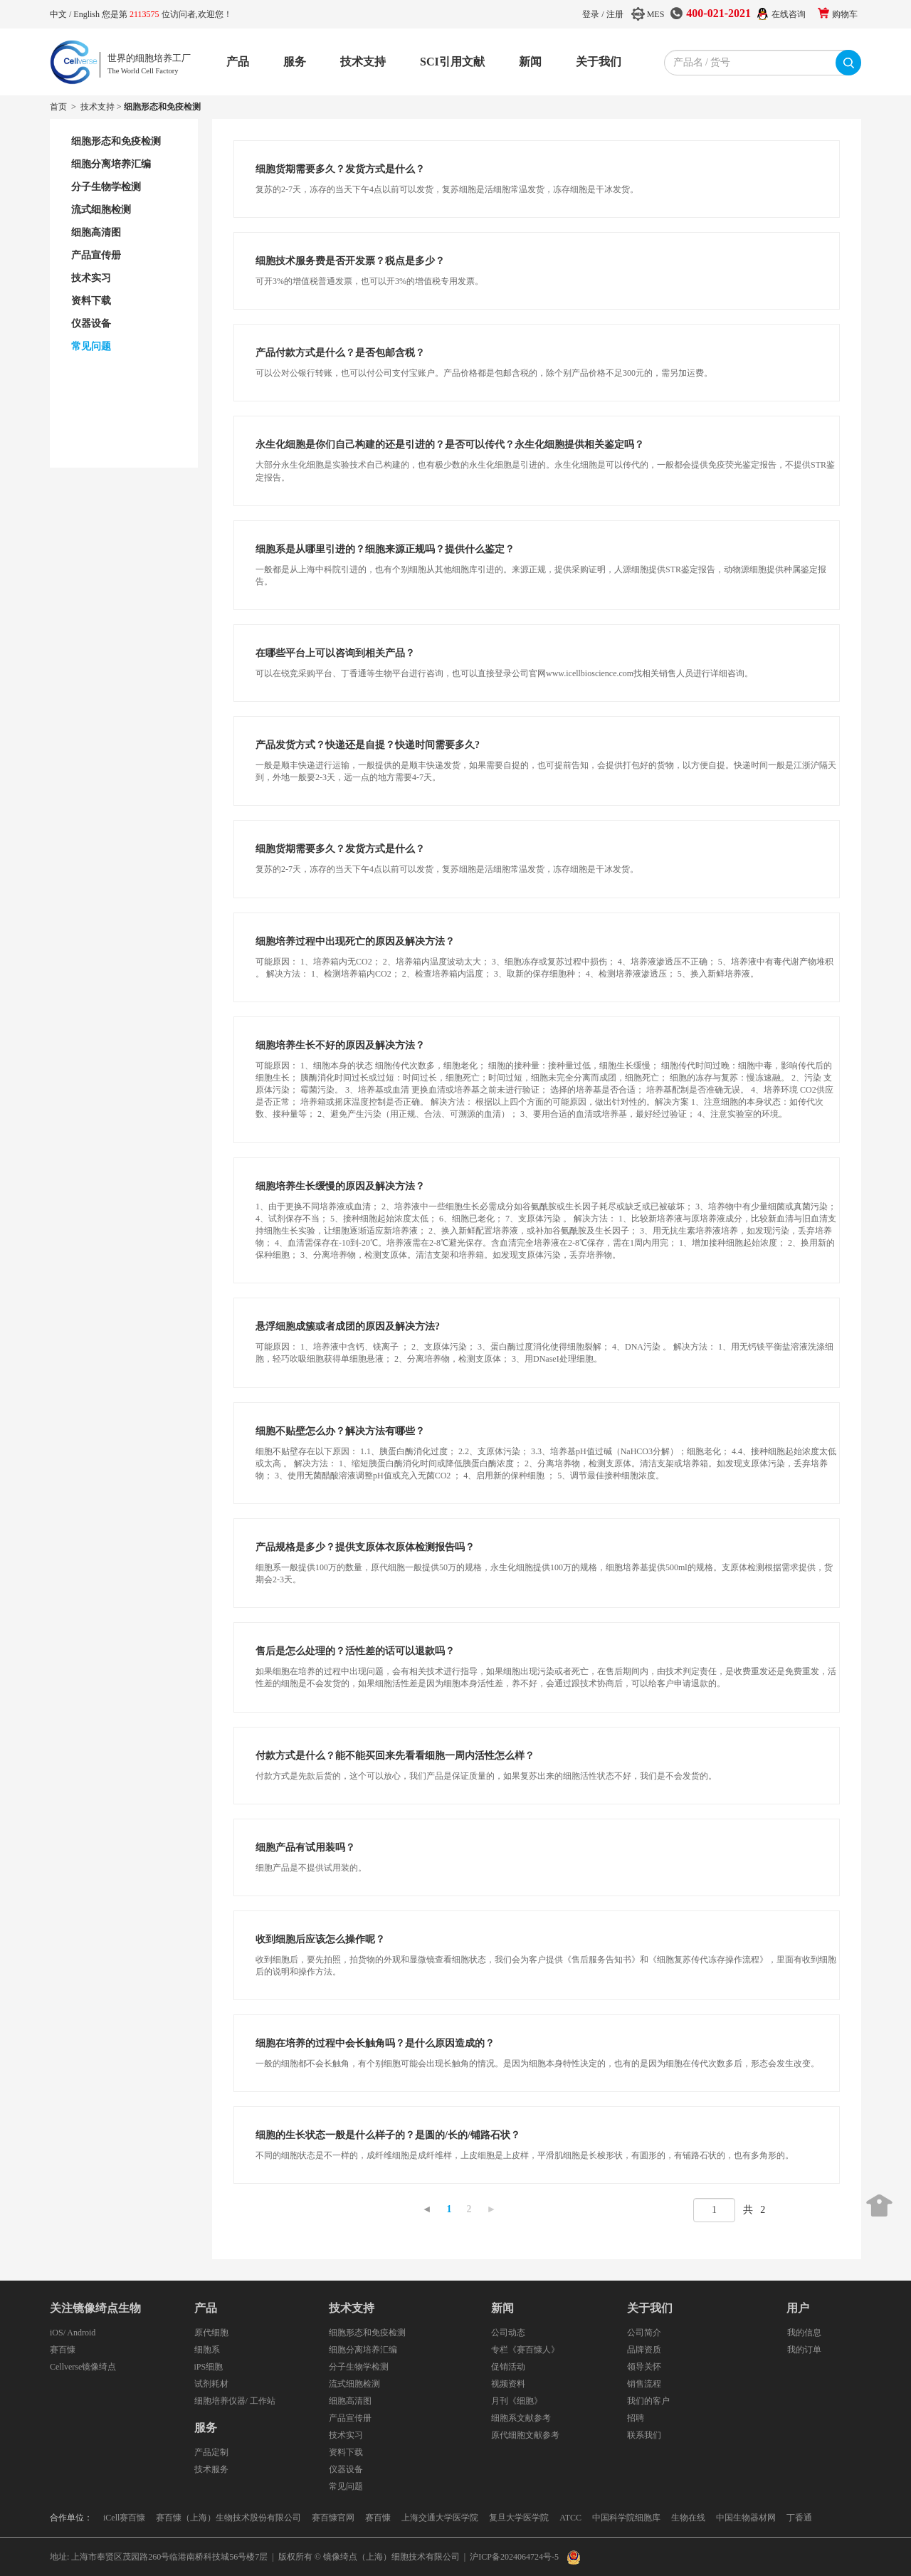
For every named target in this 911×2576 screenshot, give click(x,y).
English (87, 14)
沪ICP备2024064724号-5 (514, 2557)
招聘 (635, 2418)
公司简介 (644, 2333)
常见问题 (346, 2486)
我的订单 (804, 2350)
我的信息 (804, 2333)
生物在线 (688, 2518)
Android (81, 2333)
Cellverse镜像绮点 (83, 2367)
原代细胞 (211, 2333)
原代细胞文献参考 (525, 2435)
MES (656, 14)
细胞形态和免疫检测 (367, 2333)
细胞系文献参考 (521, 2418)
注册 (614, 14)
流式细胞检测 (354, 2384)
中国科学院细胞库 (626, 2518)
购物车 (845, 14)
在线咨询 (789, 14)
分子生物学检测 (359, 2367)
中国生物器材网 (746, 2518)
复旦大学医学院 (519, 2518)
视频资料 (508, 2384)
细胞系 (207, 2350)
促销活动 (508, 2367)
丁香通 (799, 2518)
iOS (56, 2333)
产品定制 (211, 2452)
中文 (59, 14)
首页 (58, 107)
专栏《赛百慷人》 (525, 2350)
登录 (590, 14)
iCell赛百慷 (124, 2518)
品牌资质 (644, 2350)
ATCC (570, 2518)
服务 (294, 62)
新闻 (530, 62)
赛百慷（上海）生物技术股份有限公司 (228, 2518)
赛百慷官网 (333, 2518)
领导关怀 (644, 2367)
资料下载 (346, 2452)
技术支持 (363, 62)
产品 (237, 62)
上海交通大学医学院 (439, 2518)
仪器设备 (346, 2469)
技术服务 (211, 2469)
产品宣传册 (350, 2418)
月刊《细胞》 (516, 2401)
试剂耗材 (211, 2384)
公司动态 (508, 2333)
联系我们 (644, 2435)
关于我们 (598, 62)
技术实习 (346, 2435)
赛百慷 (62, 2350)
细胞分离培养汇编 (363, 2350)
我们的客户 (648, 2401)
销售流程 (644, 2384)
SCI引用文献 (452, 62)
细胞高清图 (350, 2401)
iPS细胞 (208, 2367)
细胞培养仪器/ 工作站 (234, 2401)
